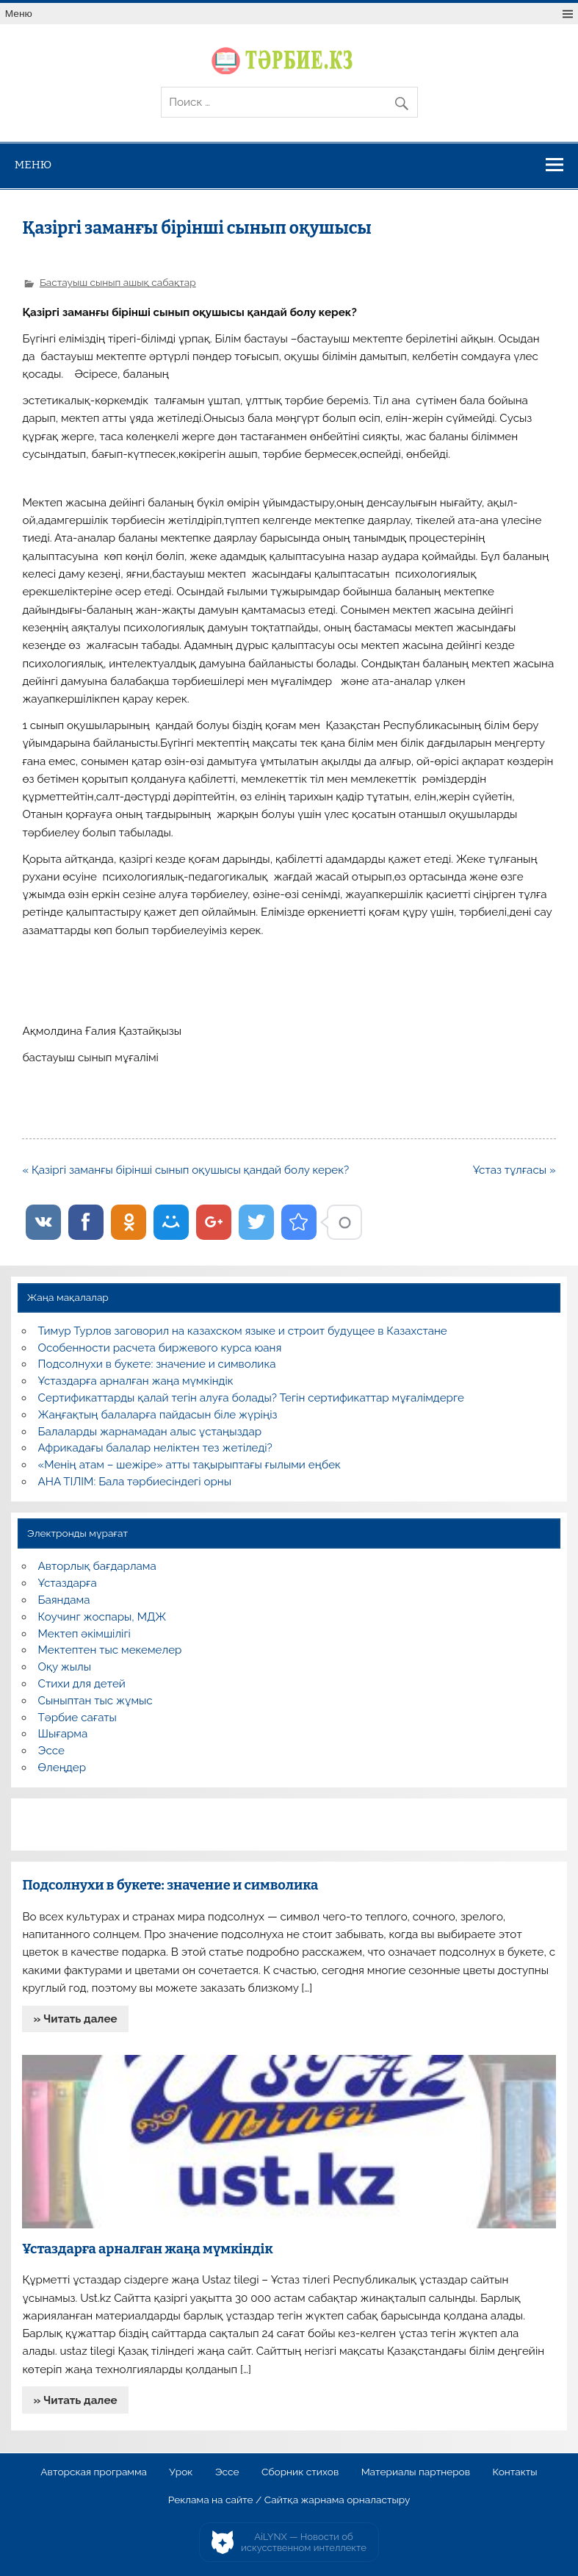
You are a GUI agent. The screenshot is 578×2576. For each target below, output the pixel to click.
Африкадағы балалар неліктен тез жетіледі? (155, 1447)
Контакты (514, 2472)
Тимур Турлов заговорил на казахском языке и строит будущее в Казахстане (242, 1331)
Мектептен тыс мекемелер (110, 1650)
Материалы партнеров (415, 2472)
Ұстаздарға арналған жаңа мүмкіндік (136, 1381)
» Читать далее (76, 2019)
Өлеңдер (62, 1767)
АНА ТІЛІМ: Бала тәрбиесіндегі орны (134, 1481)
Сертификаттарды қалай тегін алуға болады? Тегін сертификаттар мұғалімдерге (251, 1397)
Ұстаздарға (67, 1583)
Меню (18, 13)
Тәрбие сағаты (77, 1717)
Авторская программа (93, 2472)
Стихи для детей (82, 1683)
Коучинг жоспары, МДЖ (102, 1617)
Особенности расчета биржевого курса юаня (160, 1348)
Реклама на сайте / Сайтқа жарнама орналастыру (289, 2500)
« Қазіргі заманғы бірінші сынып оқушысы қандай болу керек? (185, 1170)
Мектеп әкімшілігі (84, 1633)
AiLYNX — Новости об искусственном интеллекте (303, 2542)
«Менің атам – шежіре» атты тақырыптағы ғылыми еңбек (189, 1464)
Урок (180, 2472)
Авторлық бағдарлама (97, 1566)
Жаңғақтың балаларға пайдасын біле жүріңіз (158, 1414)
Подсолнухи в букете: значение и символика (157, 1364)
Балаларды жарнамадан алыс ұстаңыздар (150, 1431)
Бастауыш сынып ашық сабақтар (118, 282)
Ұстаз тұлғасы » (514, 1170)
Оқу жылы (64, 1666)
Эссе (51, 1750)
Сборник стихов (300, 2472)
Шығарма (63, 1733)
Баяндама (64, 1600)
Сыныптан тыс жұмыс (95, 1700)
